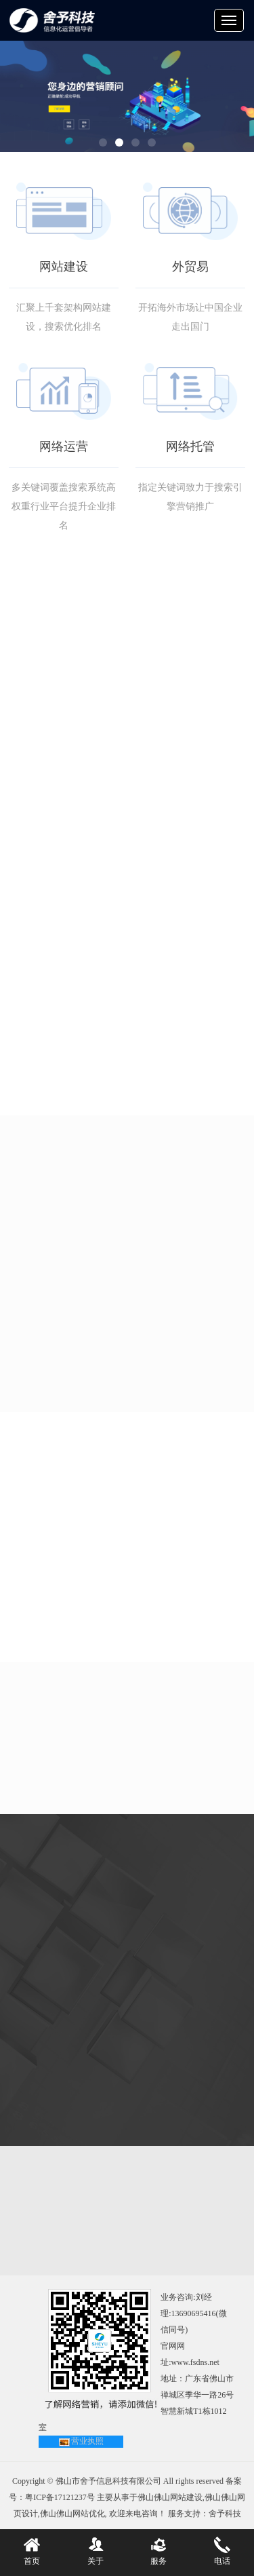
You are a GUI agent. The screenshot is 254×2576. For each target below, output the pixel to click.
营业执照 (87, 2441)
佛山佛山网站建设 (170, 2497)
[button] (103, 142)
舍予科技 (225, 2513)
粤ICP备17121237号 (60, 2497)
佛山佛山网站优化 (72, 2513)
